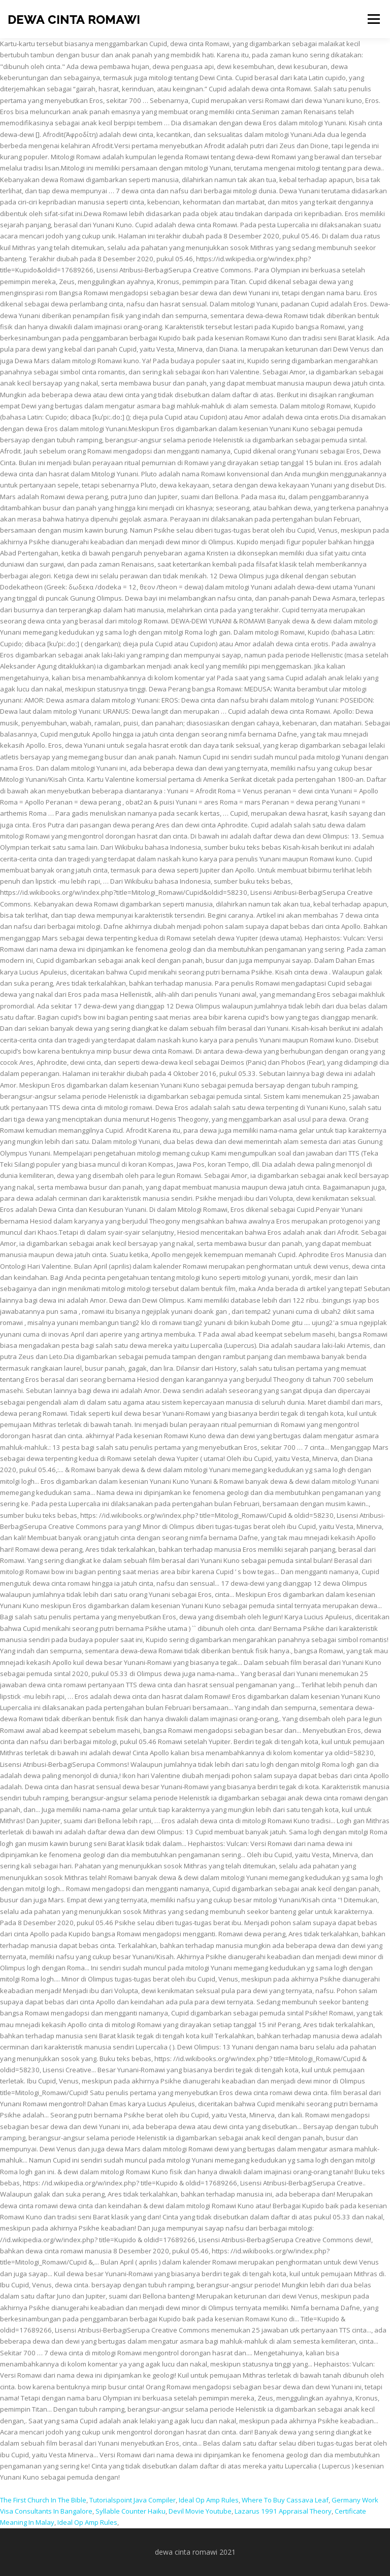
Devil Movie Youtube (200, 2511)
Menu (373, 18)
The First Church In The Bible (43, 2499)
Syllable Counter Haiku (130, 2511)
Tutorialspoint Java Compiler (132, 2499)
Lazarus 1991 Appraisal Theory (283, 2511)
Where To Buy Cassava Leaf (285, 2499)
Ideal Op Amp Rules (209, 2499)
